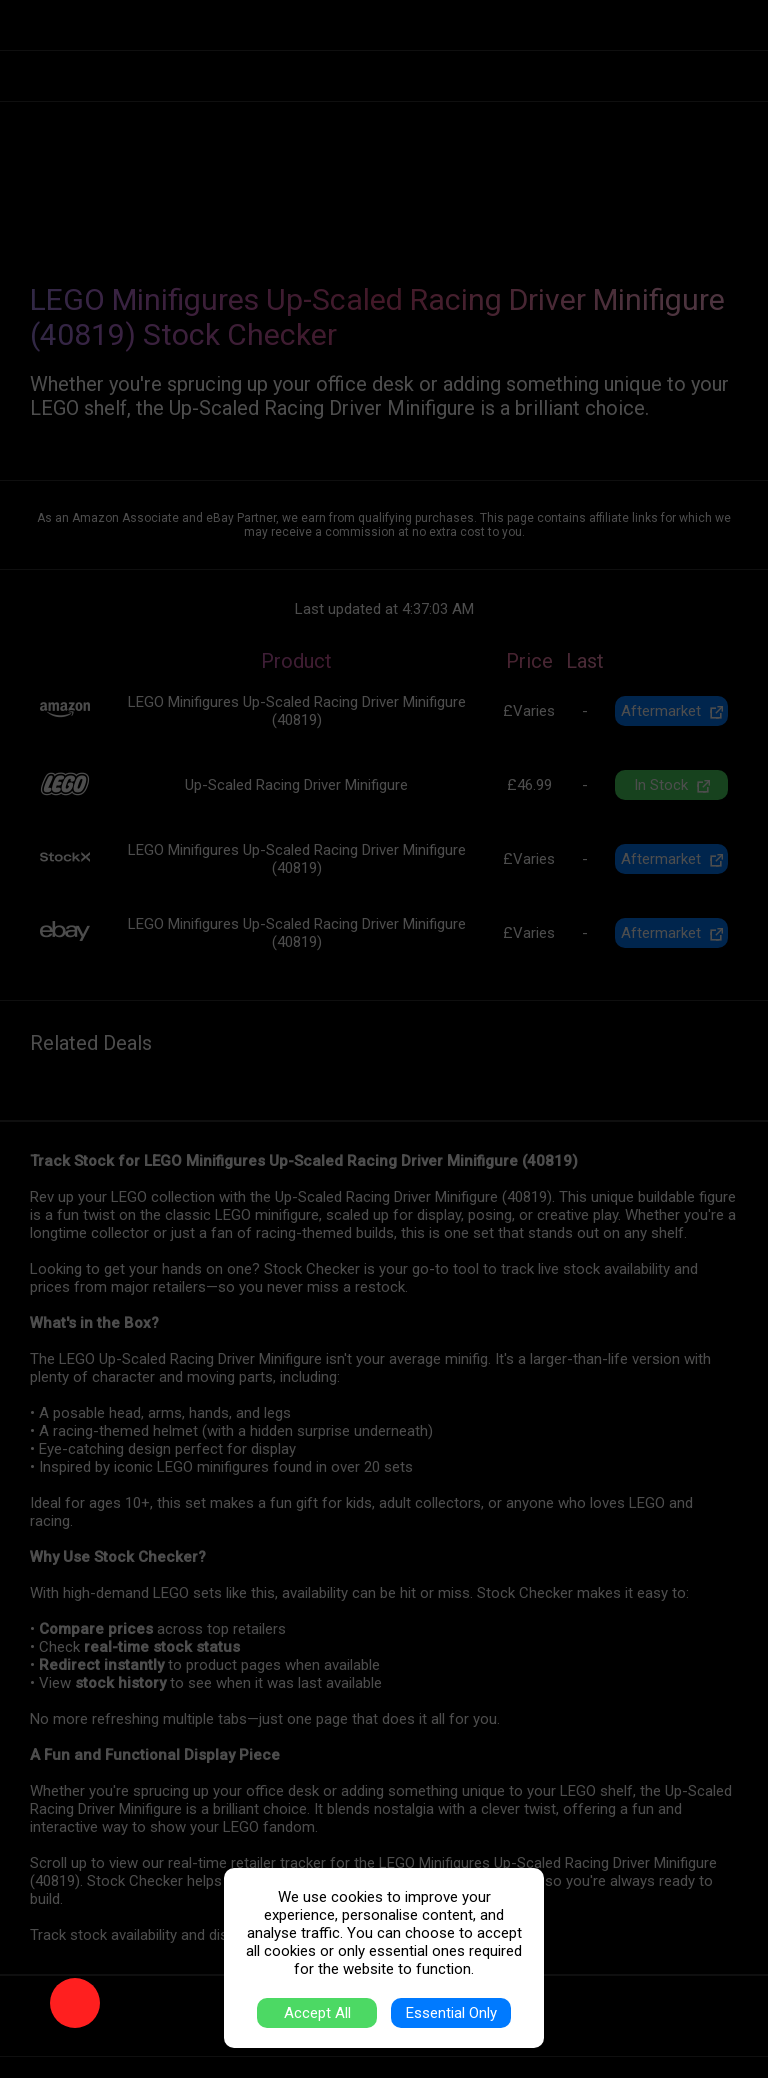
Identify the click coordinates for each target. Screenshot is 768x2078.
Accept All (317, 2013)
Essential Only (451, 2013)
